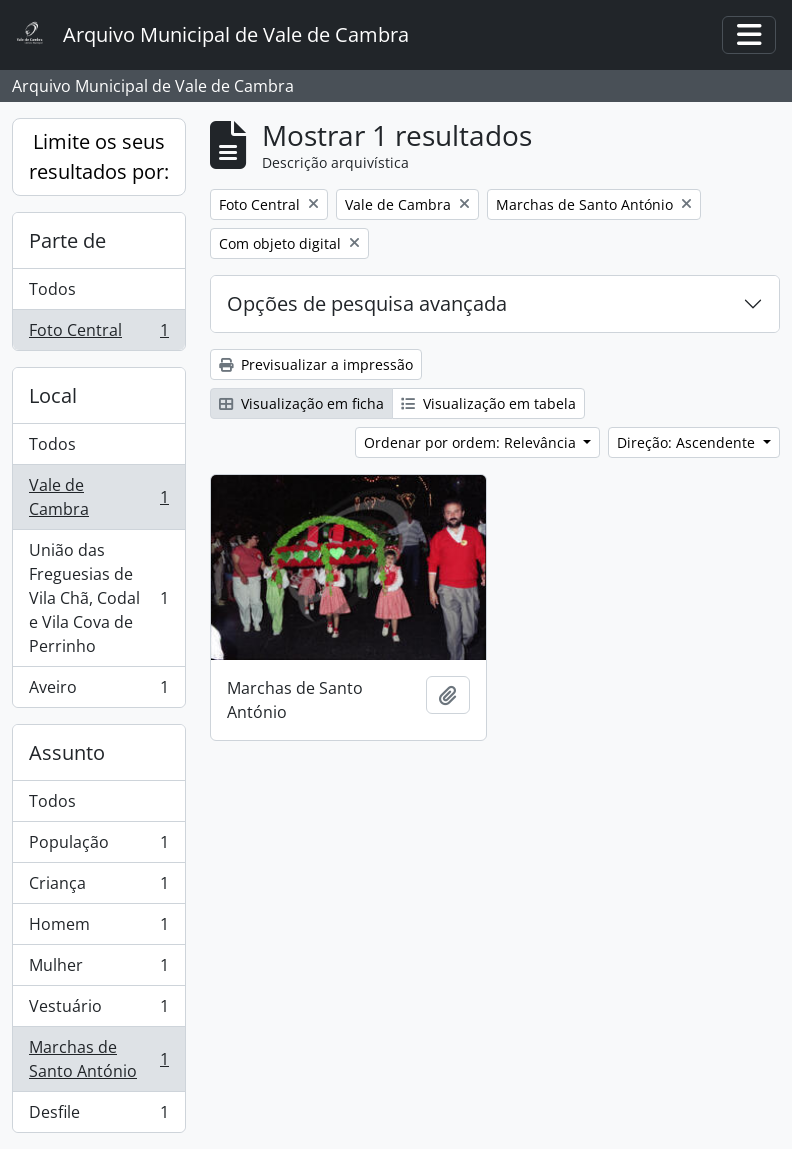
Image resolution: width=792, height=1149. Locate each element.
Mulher (98, 969)
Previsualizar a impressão (316, 364)
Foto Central (98, 334)
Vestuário (98, 1010)
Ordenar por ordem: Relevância (472, 442)
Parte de (67, 240)
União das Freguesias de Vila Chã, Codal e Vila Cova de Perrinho (98, 598)
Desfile (98, 1116)
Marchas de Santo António (98, 1059)
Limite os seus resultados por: (99, 156)
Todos (52, 289)
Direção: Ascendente (688, 442)
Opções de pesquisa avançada (367, 303)
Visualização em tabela (488, 403)
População (98, 846)
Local (53, 395)
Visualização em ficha (301, 403)
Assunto (67, 752)
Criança (98, 887)
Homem (98, 928)
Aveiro (98, 691)
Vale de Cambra (98, 497)
